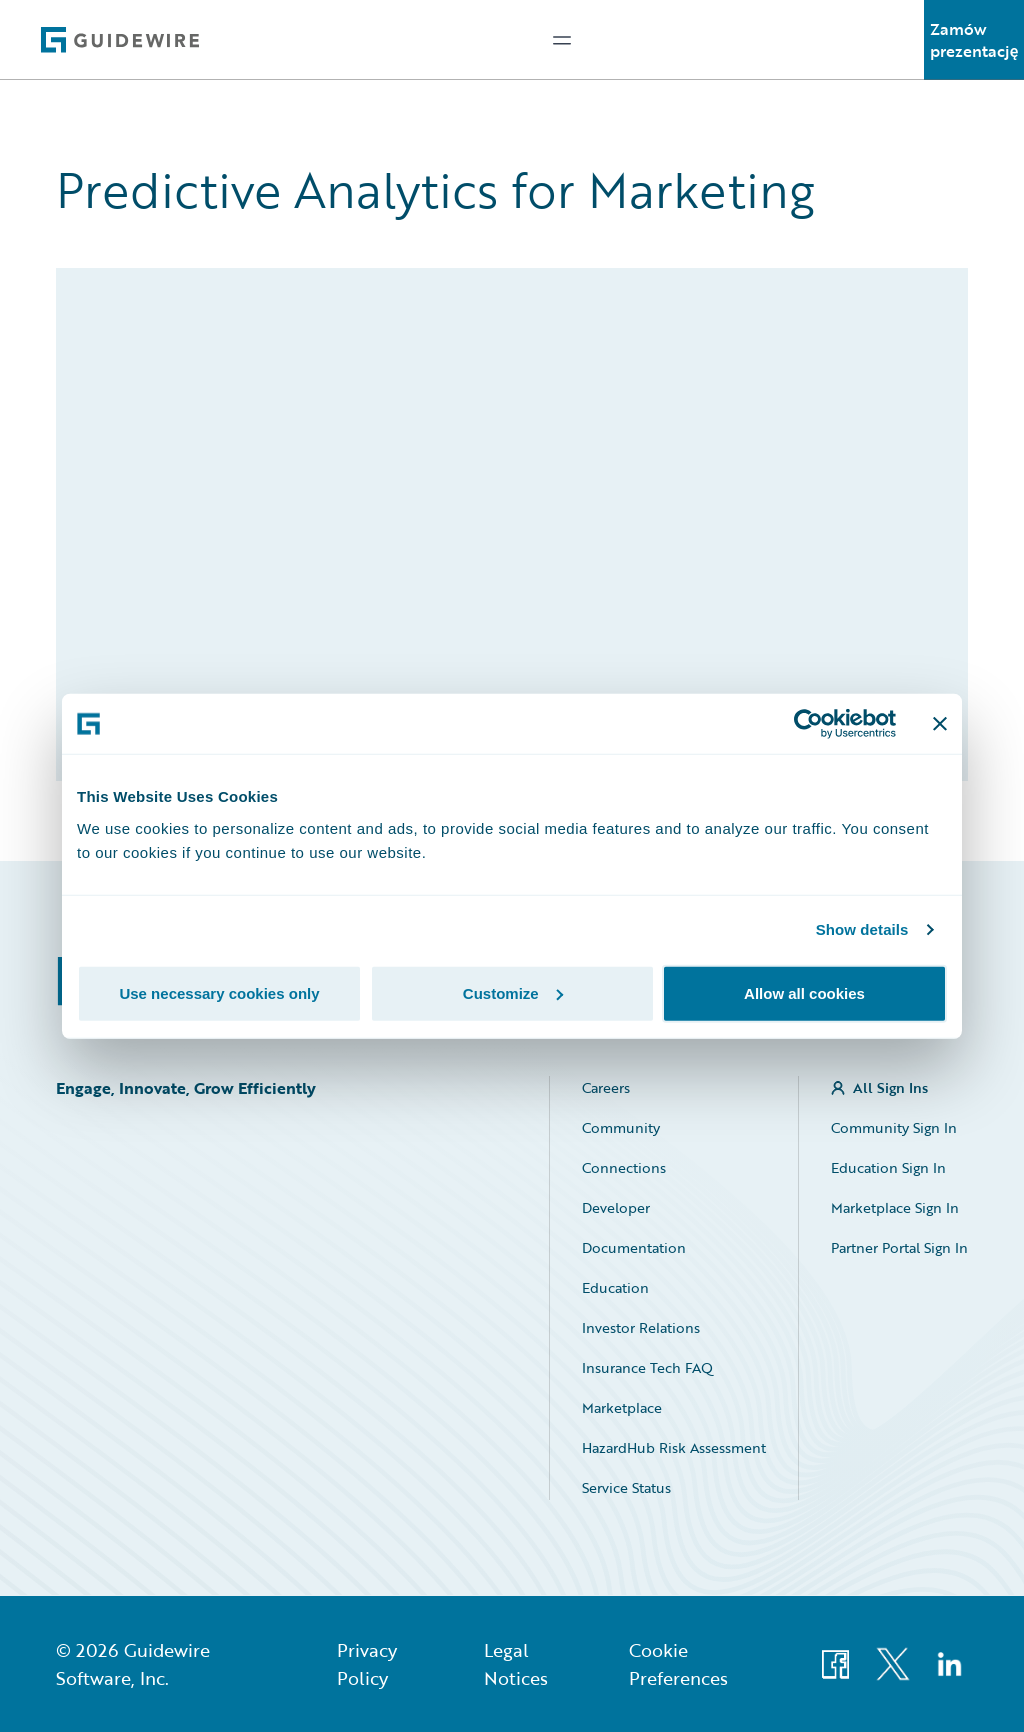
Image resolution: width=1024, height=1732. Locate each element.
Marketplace (622, 1407)
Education (615, 1287)
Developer (616, 1207)
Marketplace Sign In (895, 1207)
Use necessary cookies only (219, 992)
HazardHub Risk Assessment (674, 1447)
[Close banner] (940, 724)
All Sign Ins (890, 1087)
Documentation (634, 1247)
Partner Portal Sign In (899, 1247)
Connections (624, 1167)
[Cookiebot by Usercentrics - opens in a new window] (808, 724)
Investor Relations (641, 1327)
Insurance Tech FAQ (647, 1367)
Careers (606, 1087)
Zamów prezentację (974, 40)
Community (621, 1127)
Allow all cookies (804, 992)
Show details (862, 929)
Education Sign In (888, 1167)
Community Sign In (894, 1127)
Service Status (626, 1487)
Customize (513, 992)
